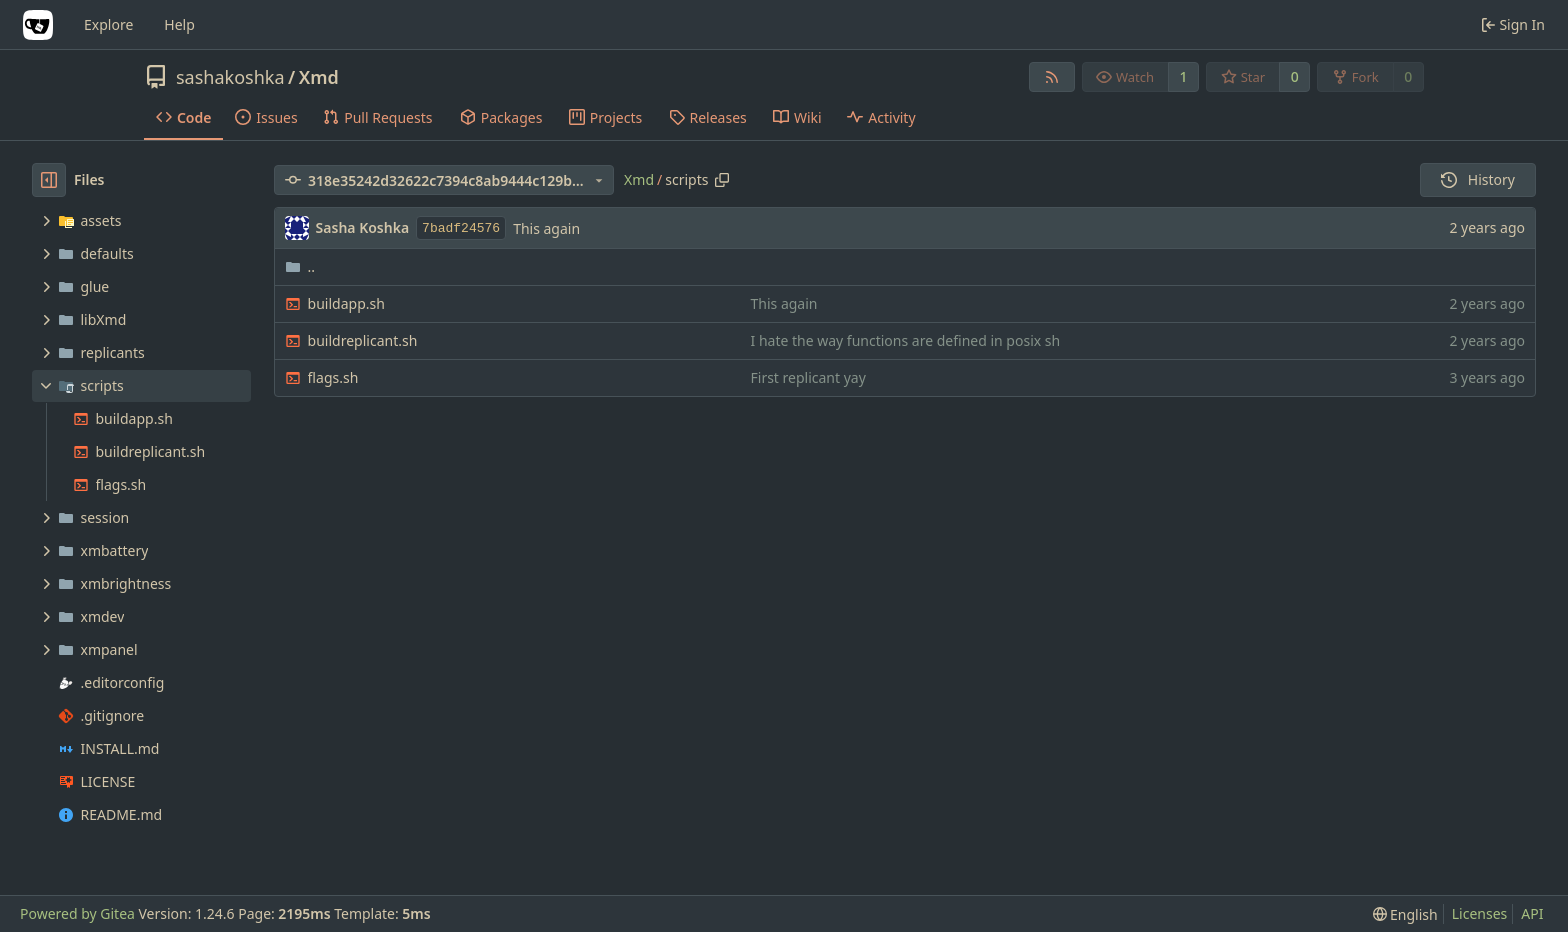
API (1532, 913)
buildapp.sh (346, 303)
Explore (108, 24)
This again (546, 228)
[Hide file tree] (49, 180)
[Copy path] (722, 180)
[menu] (1405, 914)
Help (179, 24)
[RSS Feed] (1052, 77)
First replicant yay (808, 377)
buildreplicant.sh (363, 340)
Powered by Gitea (77, 913)
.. (300, 266)
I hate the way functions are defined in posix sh (906, 340)
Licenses (1480, 913)
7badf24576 (461, 228)
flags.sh (333, 377)
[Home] (38, 25)
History (1478, 179)
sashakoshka (230, 77)
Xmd (319, 77)
